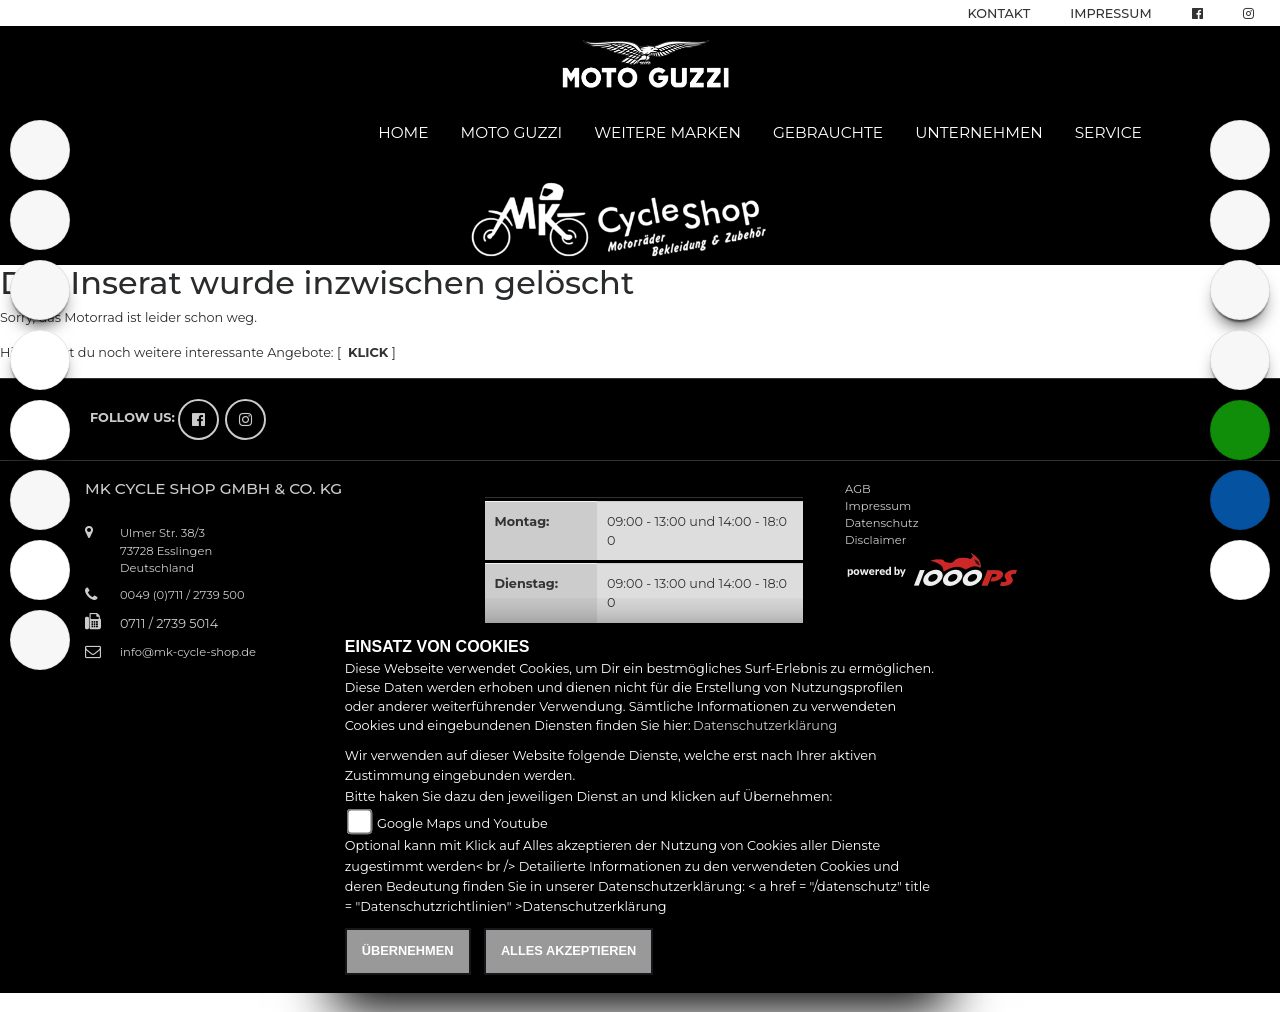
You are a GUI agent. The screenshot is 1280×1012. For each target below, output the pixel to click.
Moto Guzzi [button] (512, 132)
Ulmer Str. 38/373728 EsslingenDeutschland (166, 550)
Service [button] (1108, 132)
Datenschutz (882, 523)
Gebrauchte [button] (828, 132)
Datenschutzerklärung (765, 725)
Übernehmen (408, 950)
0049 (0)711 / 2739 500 (182, 595)
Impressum (1110, 13)
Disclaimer (875, 540)
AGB (858, 489)
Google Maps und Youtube (462, 823)
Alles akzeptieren (568, 950)
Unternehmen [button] (979, 132)
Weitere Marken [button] (667, 132)
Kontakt (999, 13)
